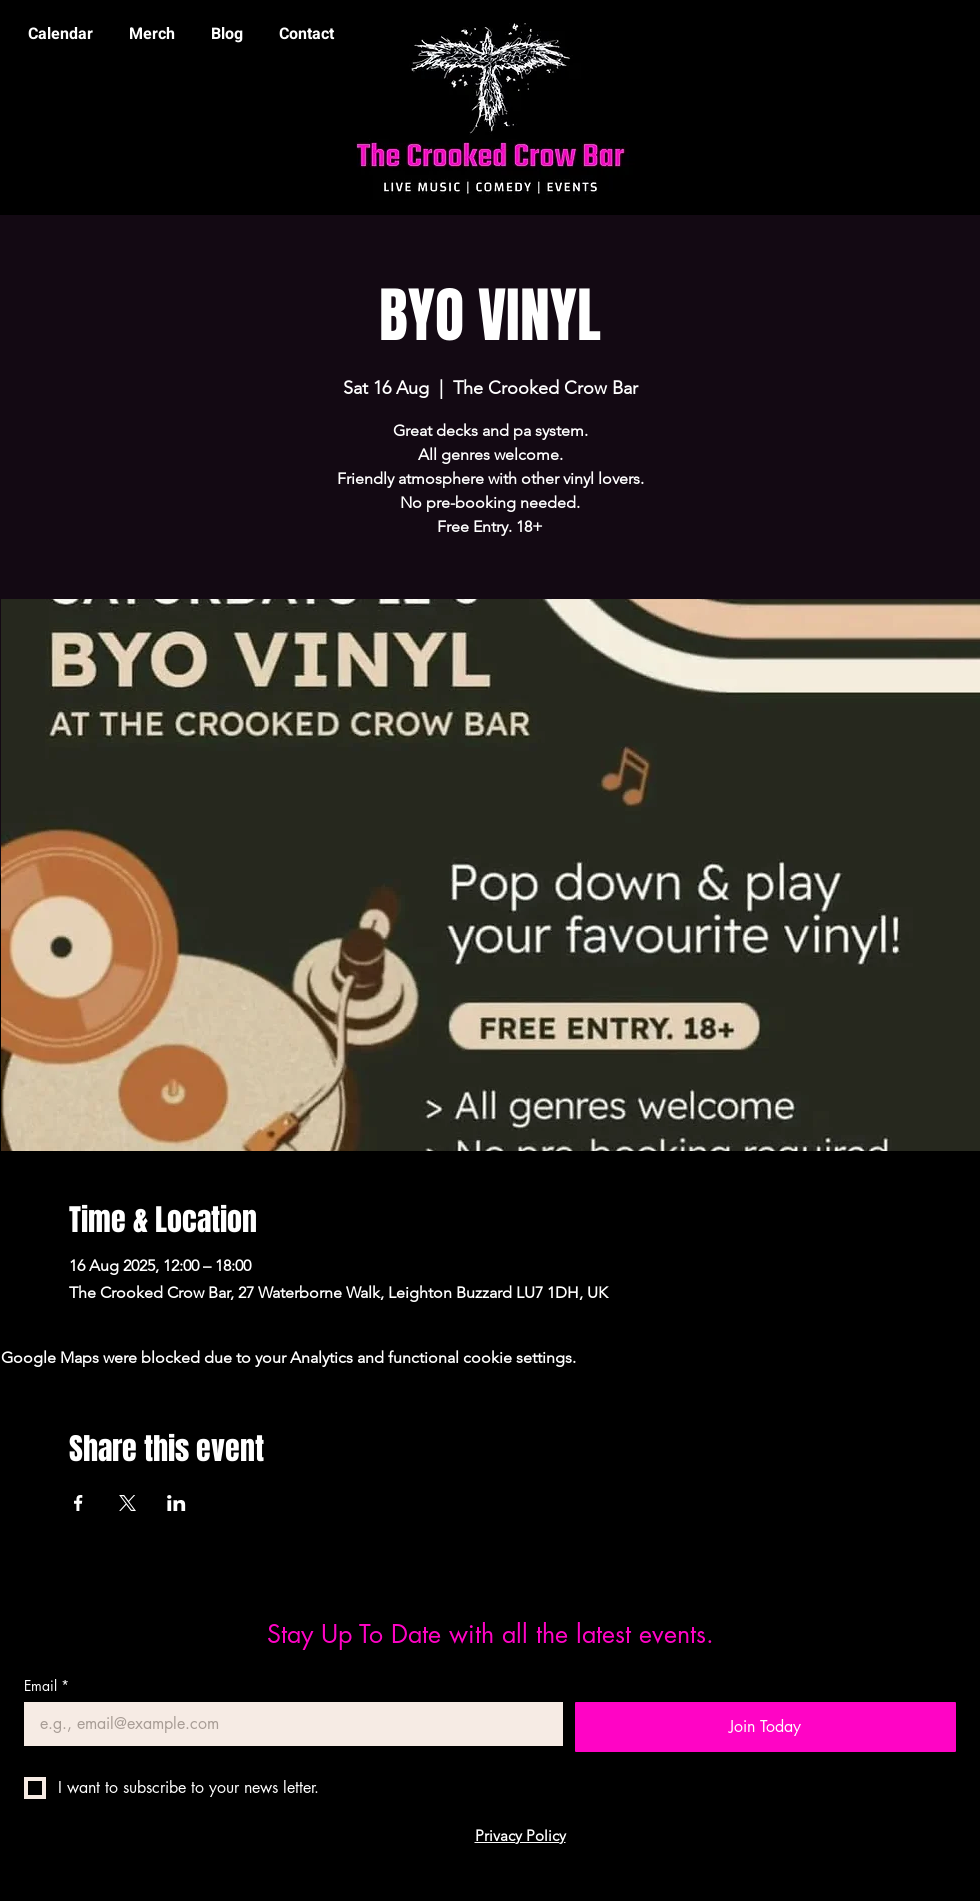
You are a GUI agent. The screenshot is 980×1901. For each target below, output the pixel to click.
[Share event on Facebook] (78, 1503)
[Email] (287, 1724)
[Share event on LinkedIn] (176, 1503)
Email (46, 1685)
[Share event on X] (127, 1503)
